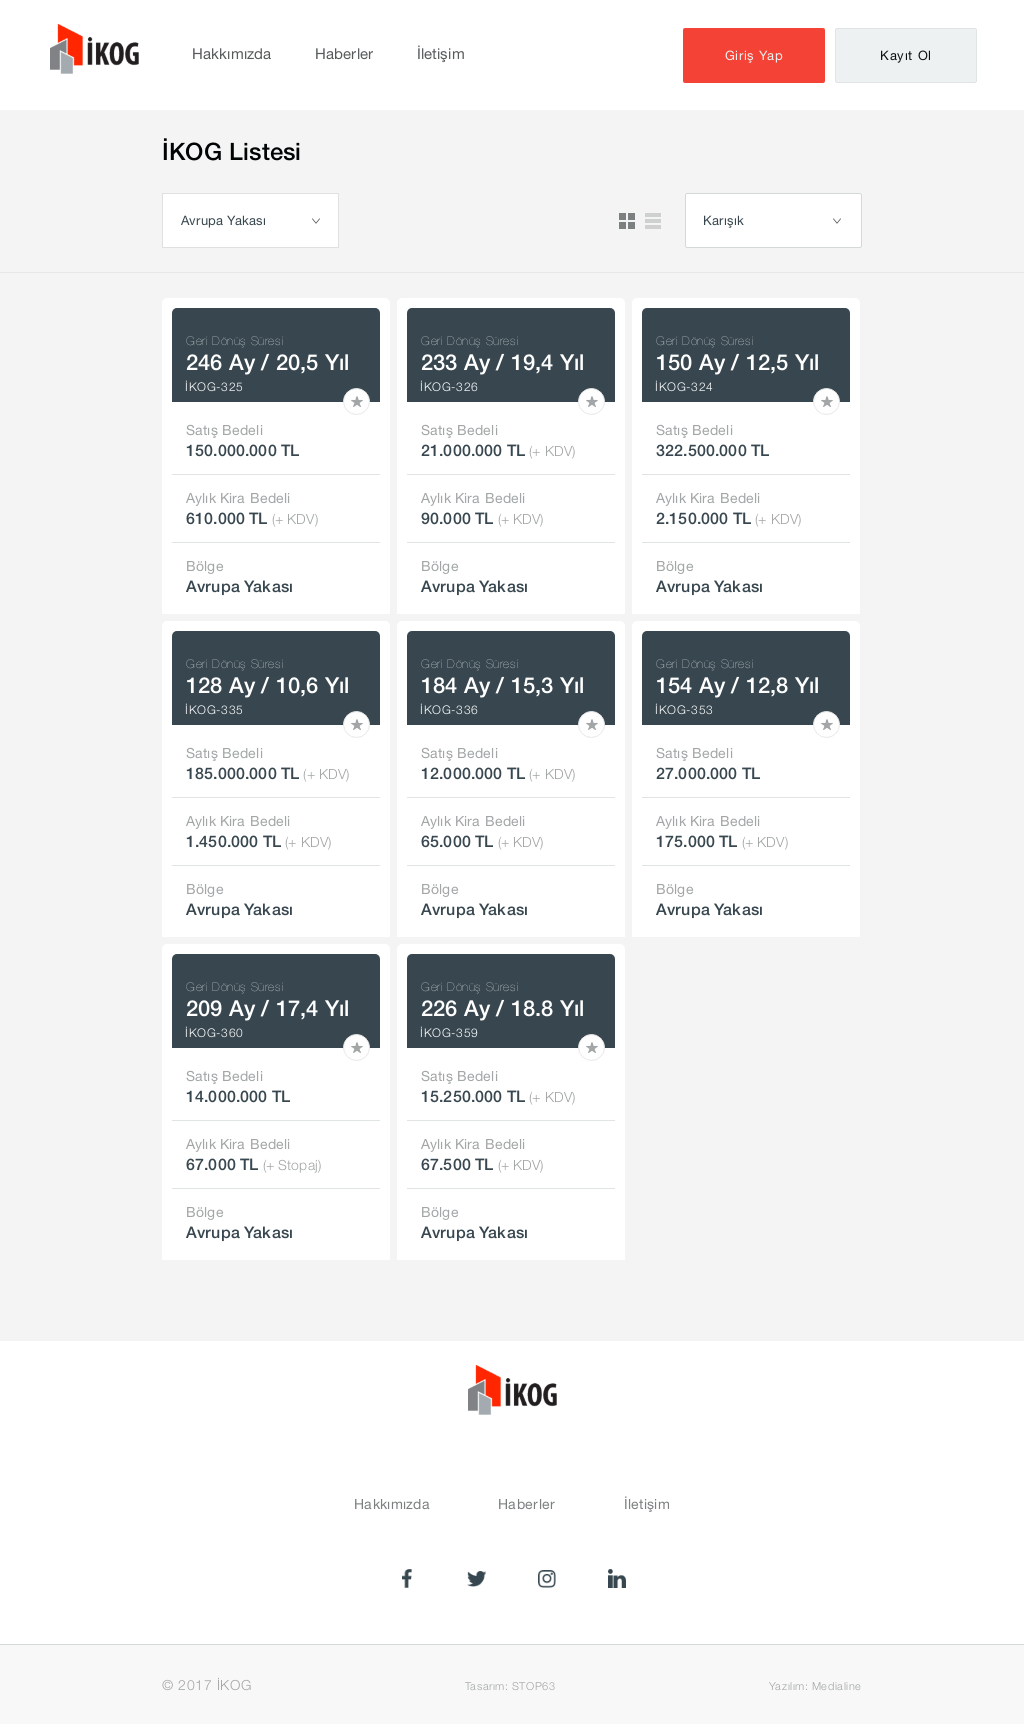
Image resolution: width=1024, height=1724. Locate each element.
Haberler (344, 53)
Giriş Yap (754, 55)
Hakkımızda (231, 53)
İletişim (441, 53)
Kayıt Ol (906, 55)
